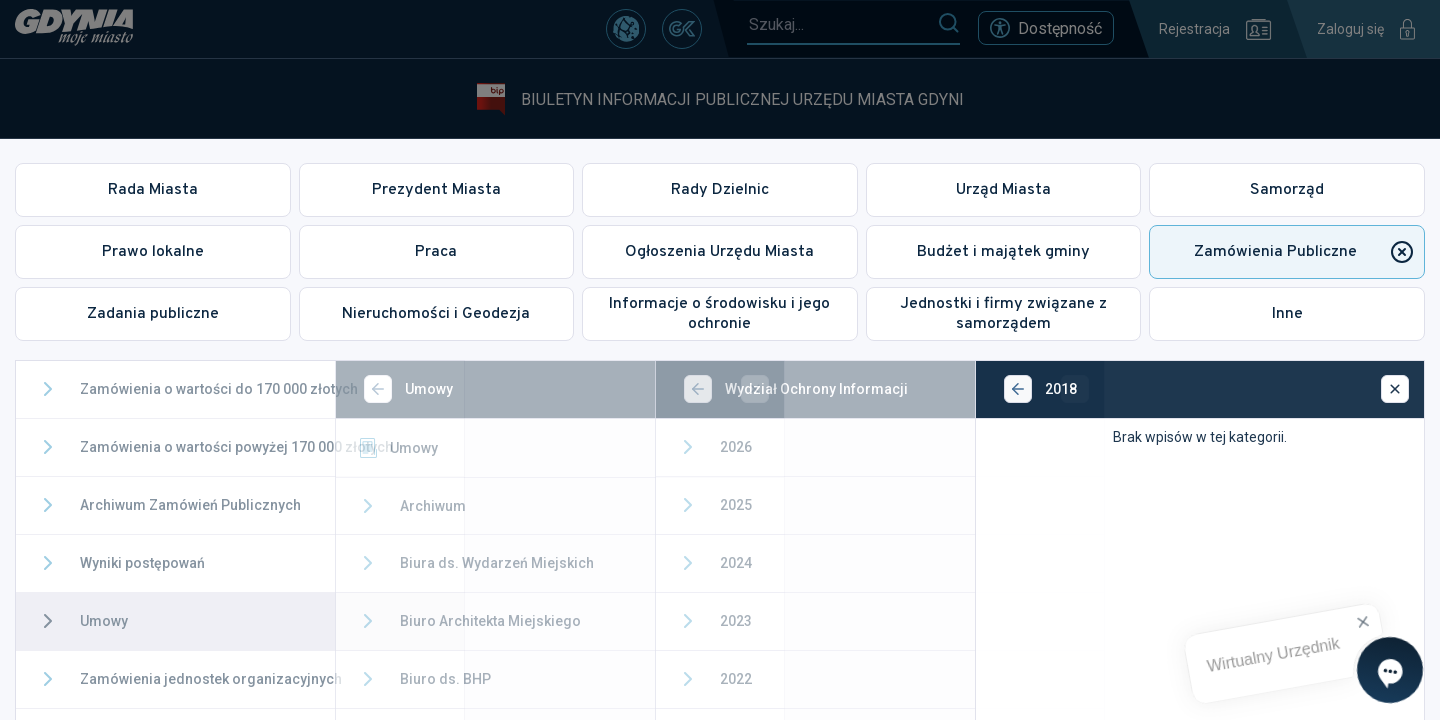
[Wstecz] (416, 389)
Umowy (435, 448)
